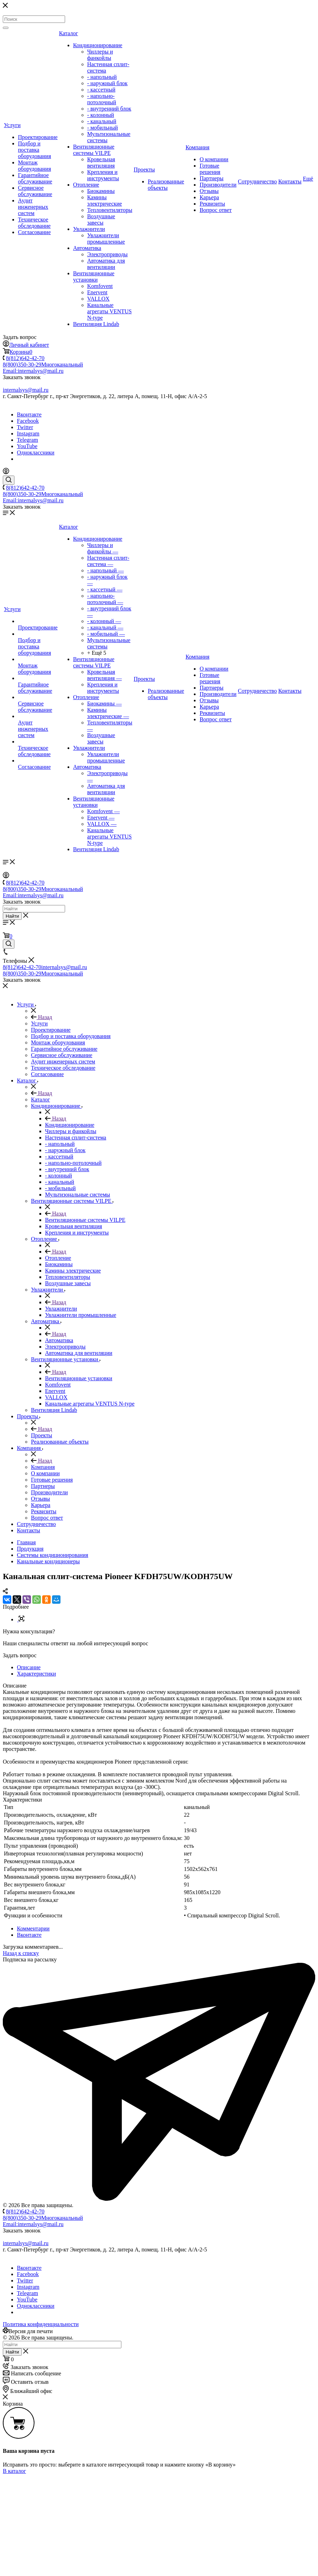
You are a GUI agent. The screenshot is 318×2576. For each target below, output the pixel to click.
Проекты (144, 169)
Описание (28, 1667)
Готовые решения (209, 169)
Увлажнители (89, 229)
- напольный (102, 77)
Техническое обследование (34, 222)
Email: (33, 371)
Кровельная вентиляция (101, 162)
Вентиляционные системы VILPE (93, 150)
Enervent (97, 292)
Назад (41, 1017)
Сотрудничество (257, 181)
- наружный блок (107, 83)
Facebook (28, 421)
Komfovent (100, 286)
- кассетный (101, 90)
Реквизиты (212, 204)
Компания (197, 147)
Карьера (209, 197)
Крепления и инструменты (103, 175)
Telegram (27, 440)
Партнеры (211, 178)
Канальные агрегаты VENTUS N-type (109, 311)
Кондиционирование (97, 45)
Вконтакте (29, 414)
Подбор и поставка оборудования (34, 149)
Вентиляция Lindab (96, 324)
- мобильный (102, 128)
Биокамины (101, 191)
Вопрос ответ (215, 210)
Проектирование (38, 137)
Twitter (25, 427)
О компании (213, 159)
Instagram (28, 433)
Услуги (12, 125)
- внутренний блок (109, 109)
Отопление (86, 185)
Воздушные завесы (101, 219)
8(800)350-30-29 (43, 364)
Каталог (68, 33)
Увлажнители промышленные (106, 238)
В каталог (14, 2471)
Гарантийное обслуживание (35, 178)
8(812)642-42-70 (25, 358)
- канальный (101, 121)
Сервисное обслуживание (35, 191)
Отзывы (208, 191)
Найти (12, 916)
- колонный (100, 115)
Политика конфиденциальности (41, 2324)
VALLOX (98, 299)
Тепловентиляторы (109, 210)
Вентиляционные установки (93, 276)
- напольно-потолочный (101, 99)
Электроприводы (107, 254)
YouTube (27, 446)
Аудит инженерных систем (33, 206)
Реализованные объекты (166, 184)
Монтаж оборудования (34, 165)
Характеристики (36, 1674)
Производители (217, 185)
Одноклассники (36, 452)
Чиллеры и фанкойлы (100, 55)
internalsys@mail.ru (26, 390)
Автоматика (87, 248)
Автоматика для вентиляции (106, 264)
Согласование (34, 232)
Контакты (289, 181)
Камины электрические (104, 200)
